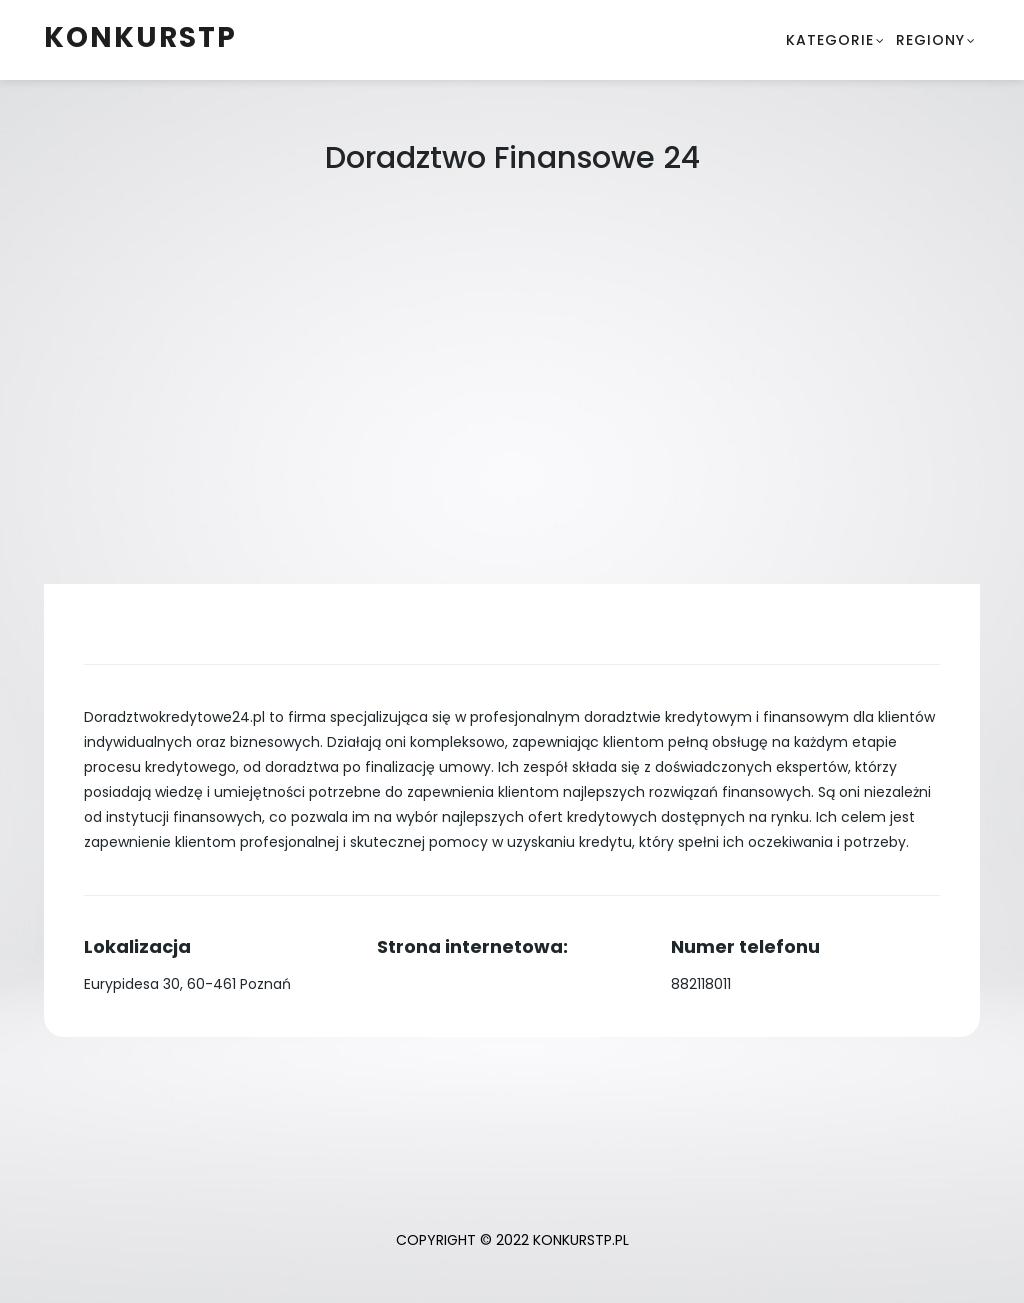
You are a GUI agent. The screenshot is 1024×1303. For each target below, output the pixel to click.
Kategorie (830, 40)
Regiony (930, 40)
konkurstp (140, 37)
